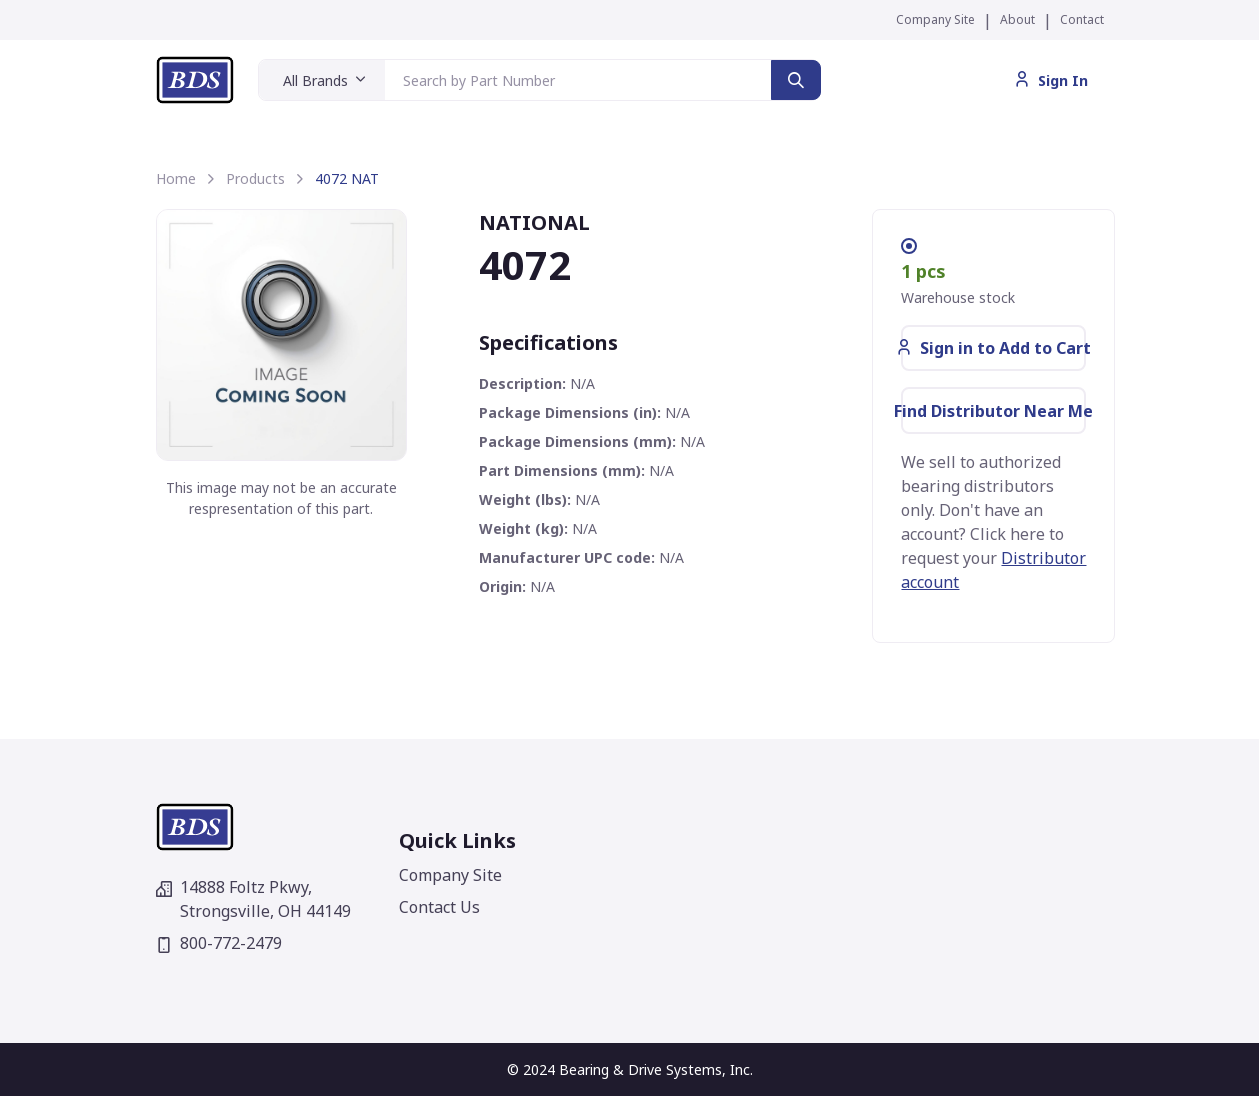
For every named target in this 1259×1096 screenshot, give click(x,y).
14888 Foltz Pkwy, (253, 899)
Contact (1082, 19)
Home (176, 178)
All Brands (315, 80)
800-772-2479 (219, 943)
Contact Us (439, 907)
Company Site (935, 19)
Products (255, 178)
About (1017, 19)
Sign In (1051, 80)
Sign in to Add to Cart (993, 348)
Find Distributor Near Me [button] (993, 411)
